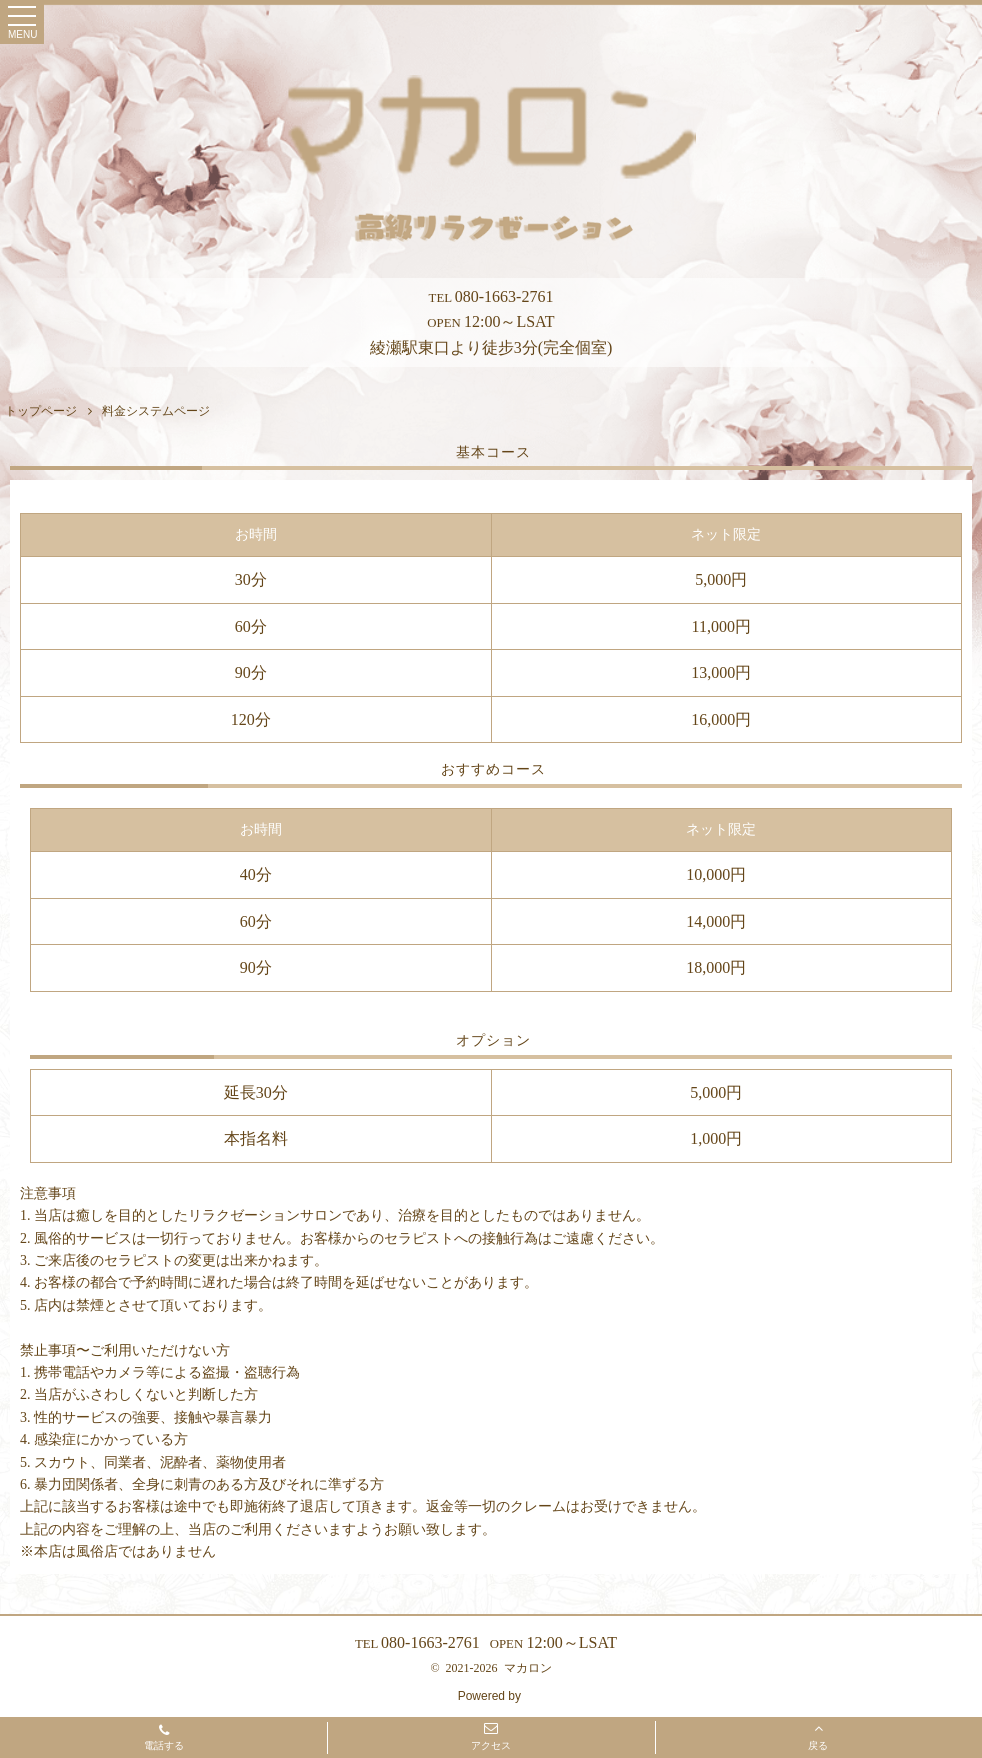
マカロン (528, 1668)
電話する (164, 1739)
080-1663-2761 (491, 296)
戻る (818, 1736)
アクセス (491, 1736)
